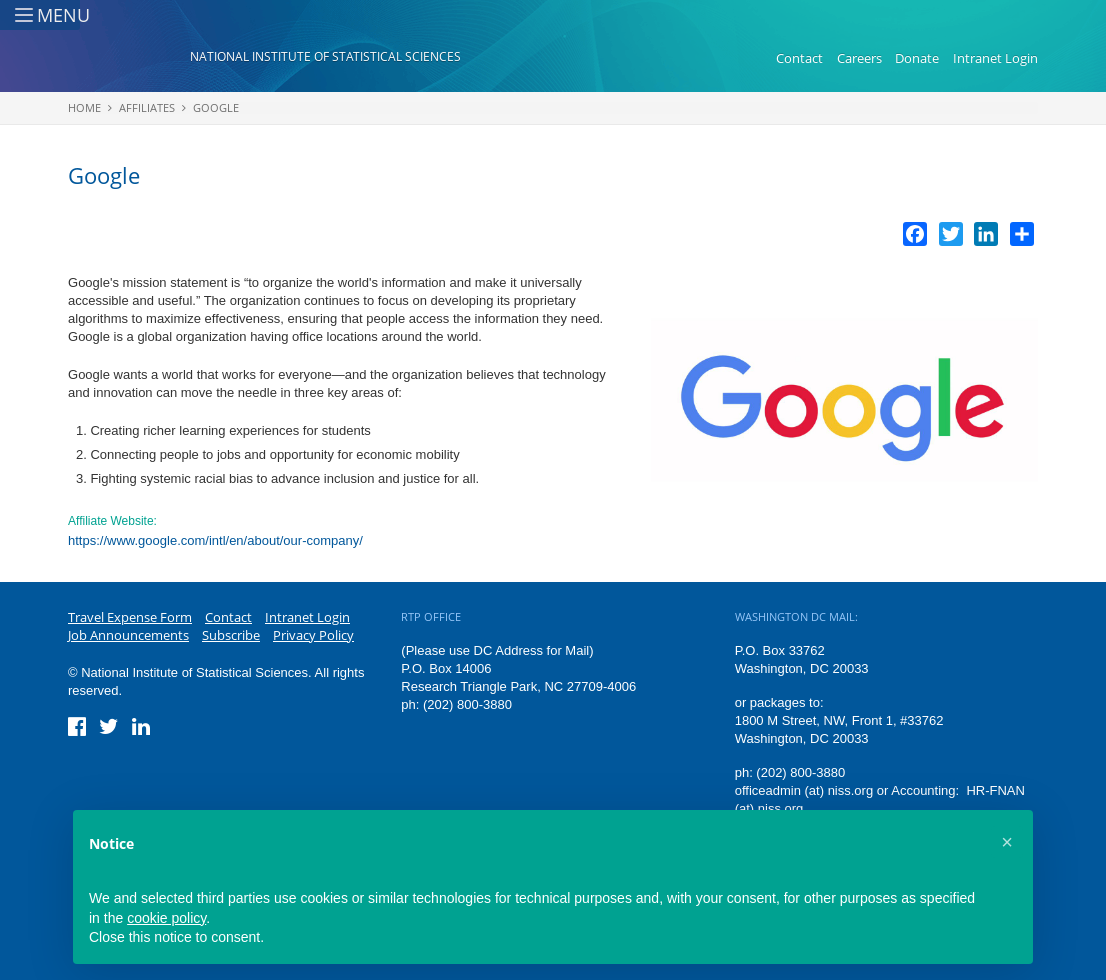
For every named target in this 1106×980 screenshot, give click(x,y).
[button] (1007, 842)
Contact (799, 58)
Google (216, 107)
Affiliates (147, 107)
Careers (859, 58)
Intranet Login (995, 58)
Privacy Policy (313, 635)
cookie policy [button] (166, 918)
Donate (917, 58)
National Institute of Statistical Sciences (325, 56)
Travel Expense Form (130, 617)
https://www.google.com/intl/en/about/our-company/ (215, 540)
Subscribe (231, 635)
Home (84, 107)
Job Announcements (128, 635)
